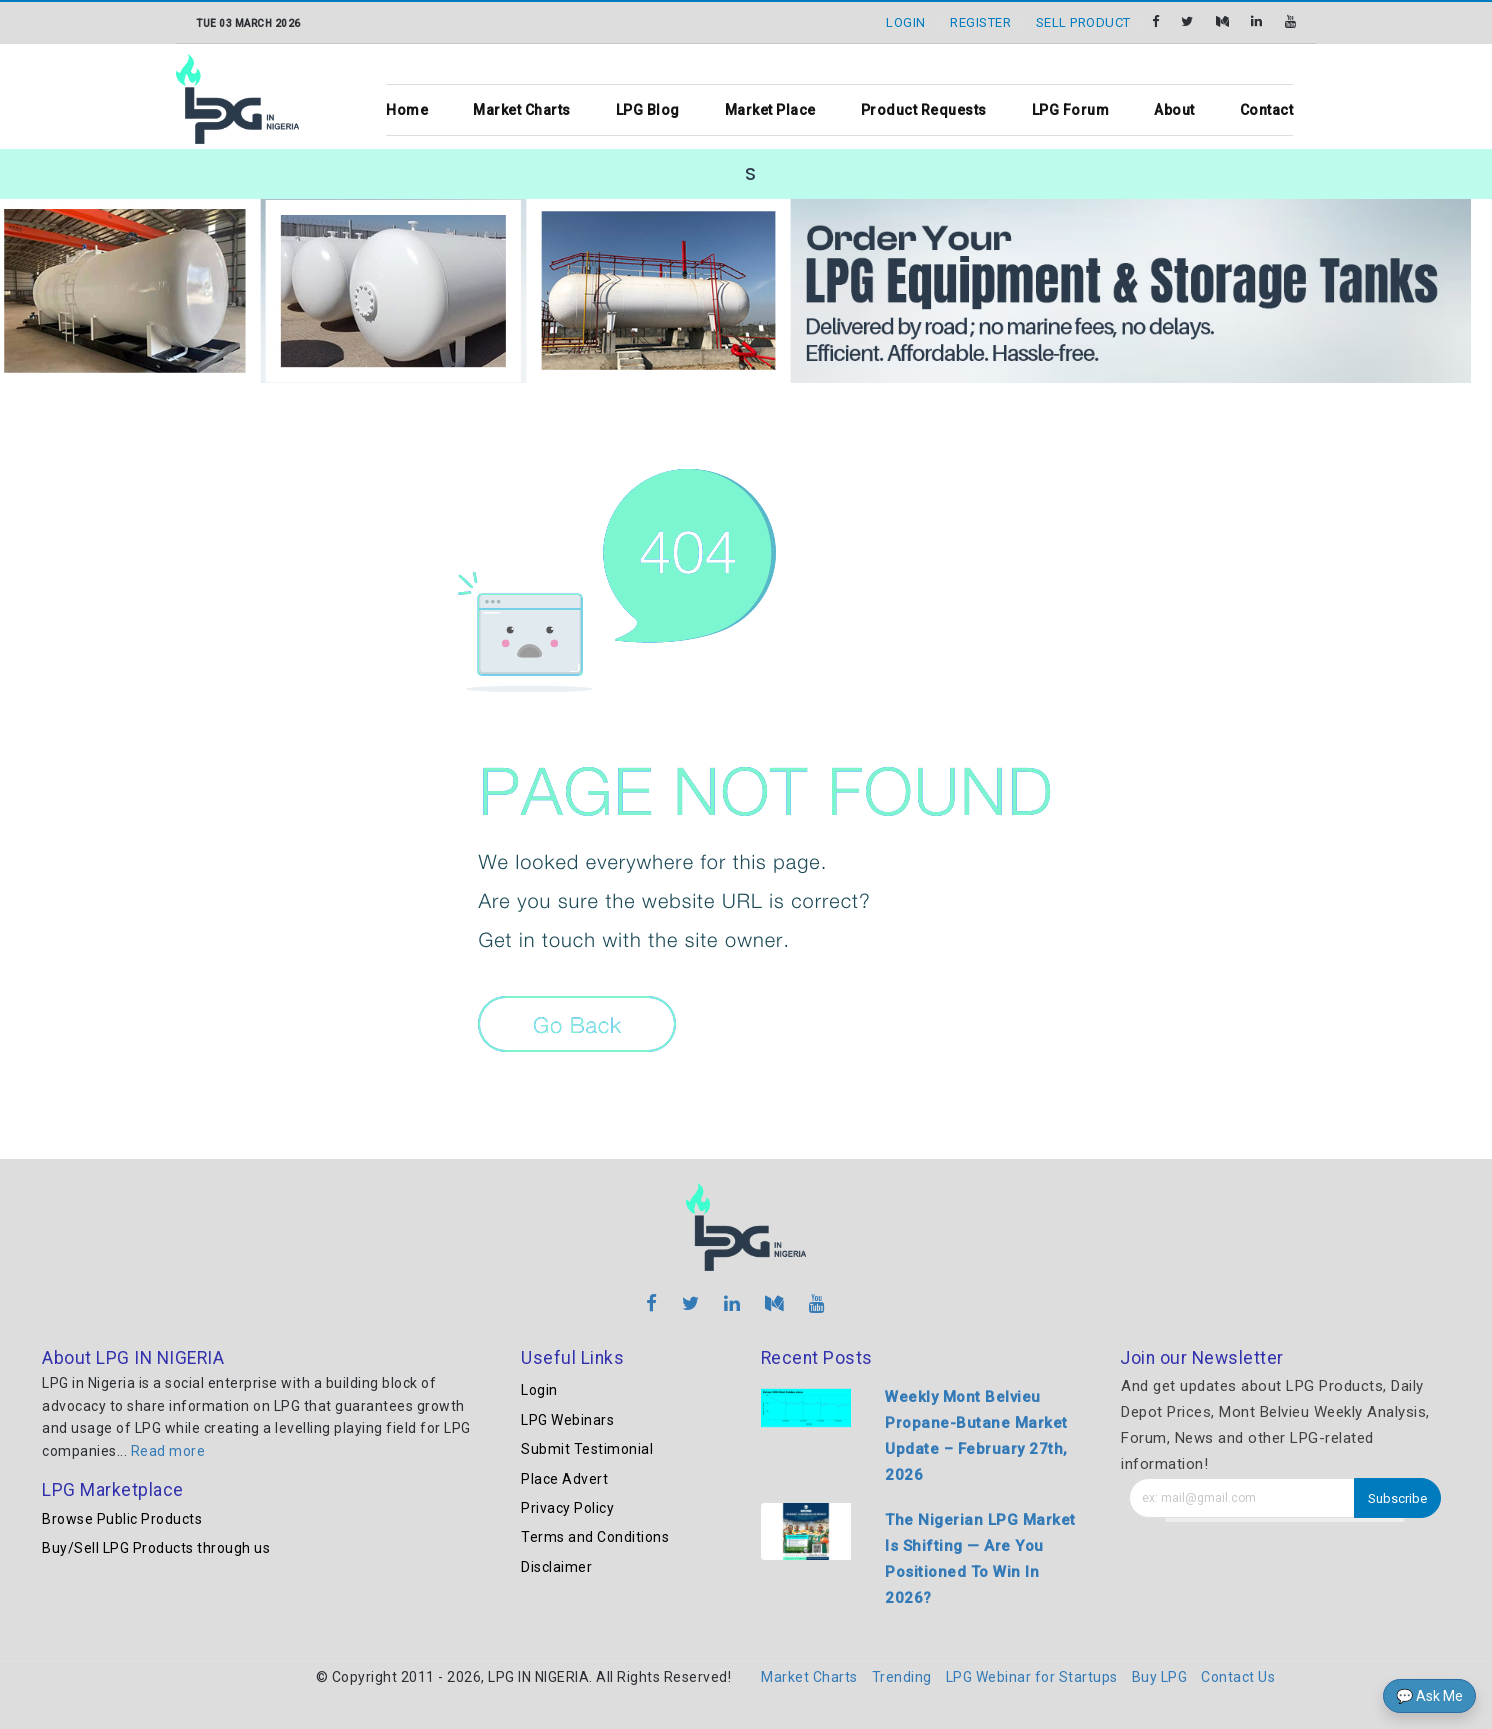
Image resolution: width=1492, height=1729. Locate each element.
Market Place (770, 110)
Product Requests (924, 110)
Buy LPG (1160, 1677)
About (1174, 110)
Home (407, 110)
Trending (902, 1677)
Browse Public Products (122, 1519)
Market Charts (522, 110)
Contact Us (1238, 1677)
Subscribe (1397, 1498)
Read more (168, 1451)
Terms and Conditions (595, 1537)
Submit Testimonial (587, 1449)
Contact (1267, 110)
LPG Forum (1071, 110)
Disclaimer (556, 1567)
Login (539, 1390)
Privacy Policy (567, 1508)
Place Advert (564, 1479)
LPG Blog (648, 110)
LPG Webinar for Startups (1032, 1677)
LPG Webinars (567, 1420)
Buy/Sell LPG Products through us (156, 1548)
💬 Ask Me (1429, 1696)
